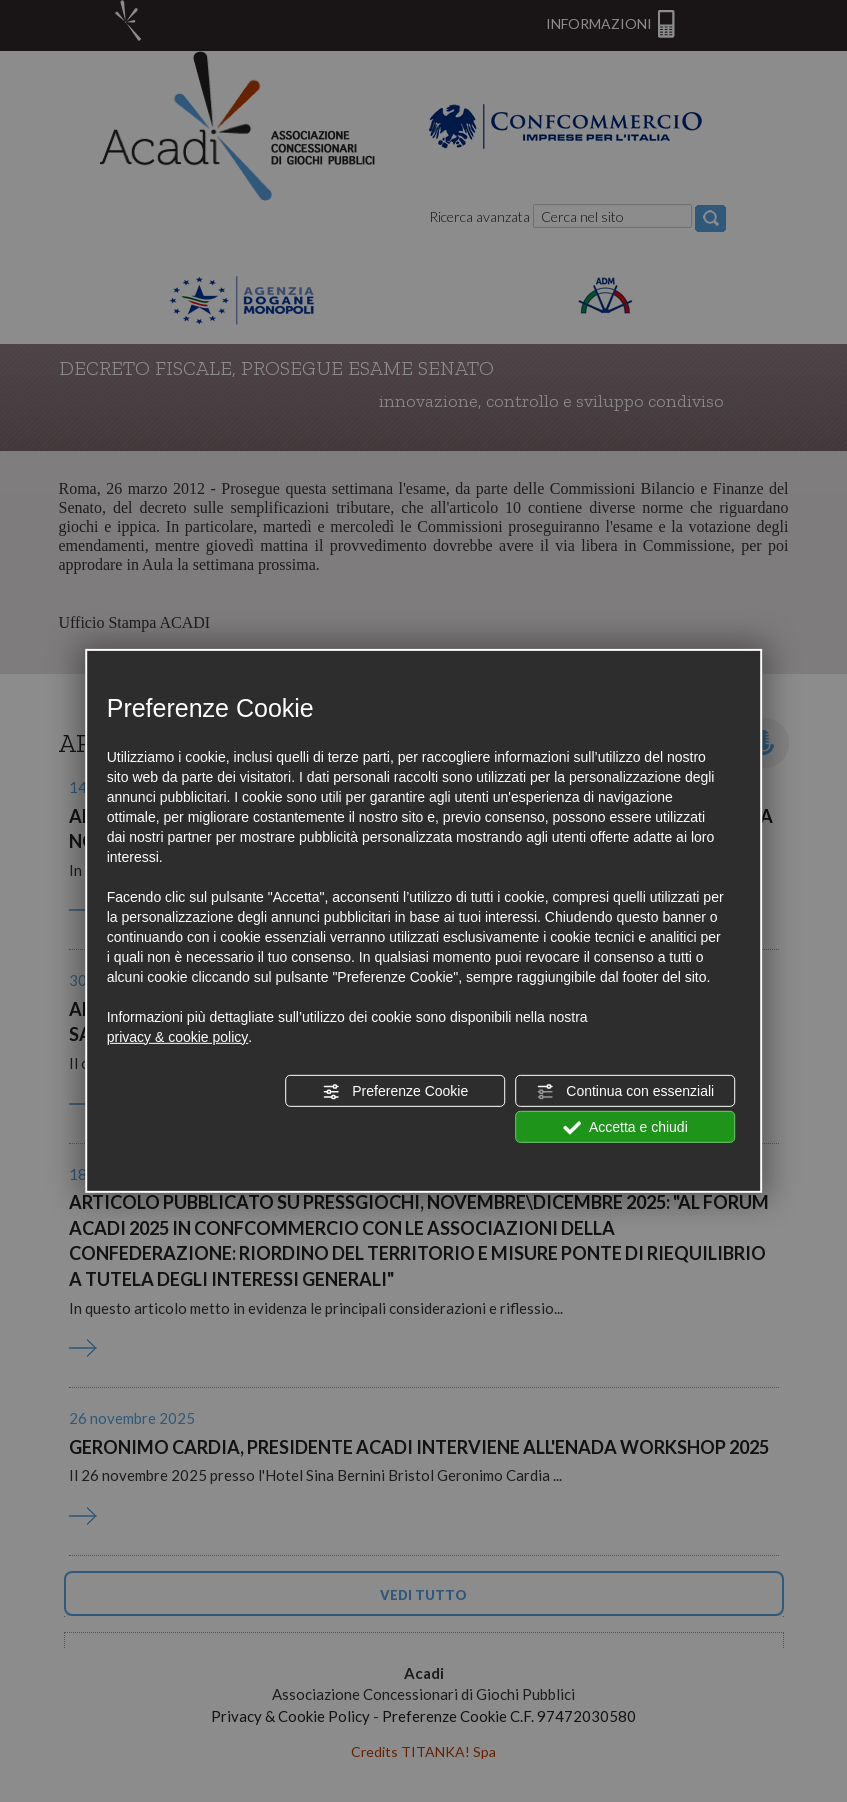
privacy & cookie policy (178, 1037)
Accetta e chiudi (625, 1128)
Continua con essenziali (625, 1092)
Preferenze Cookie (395, 1092)
